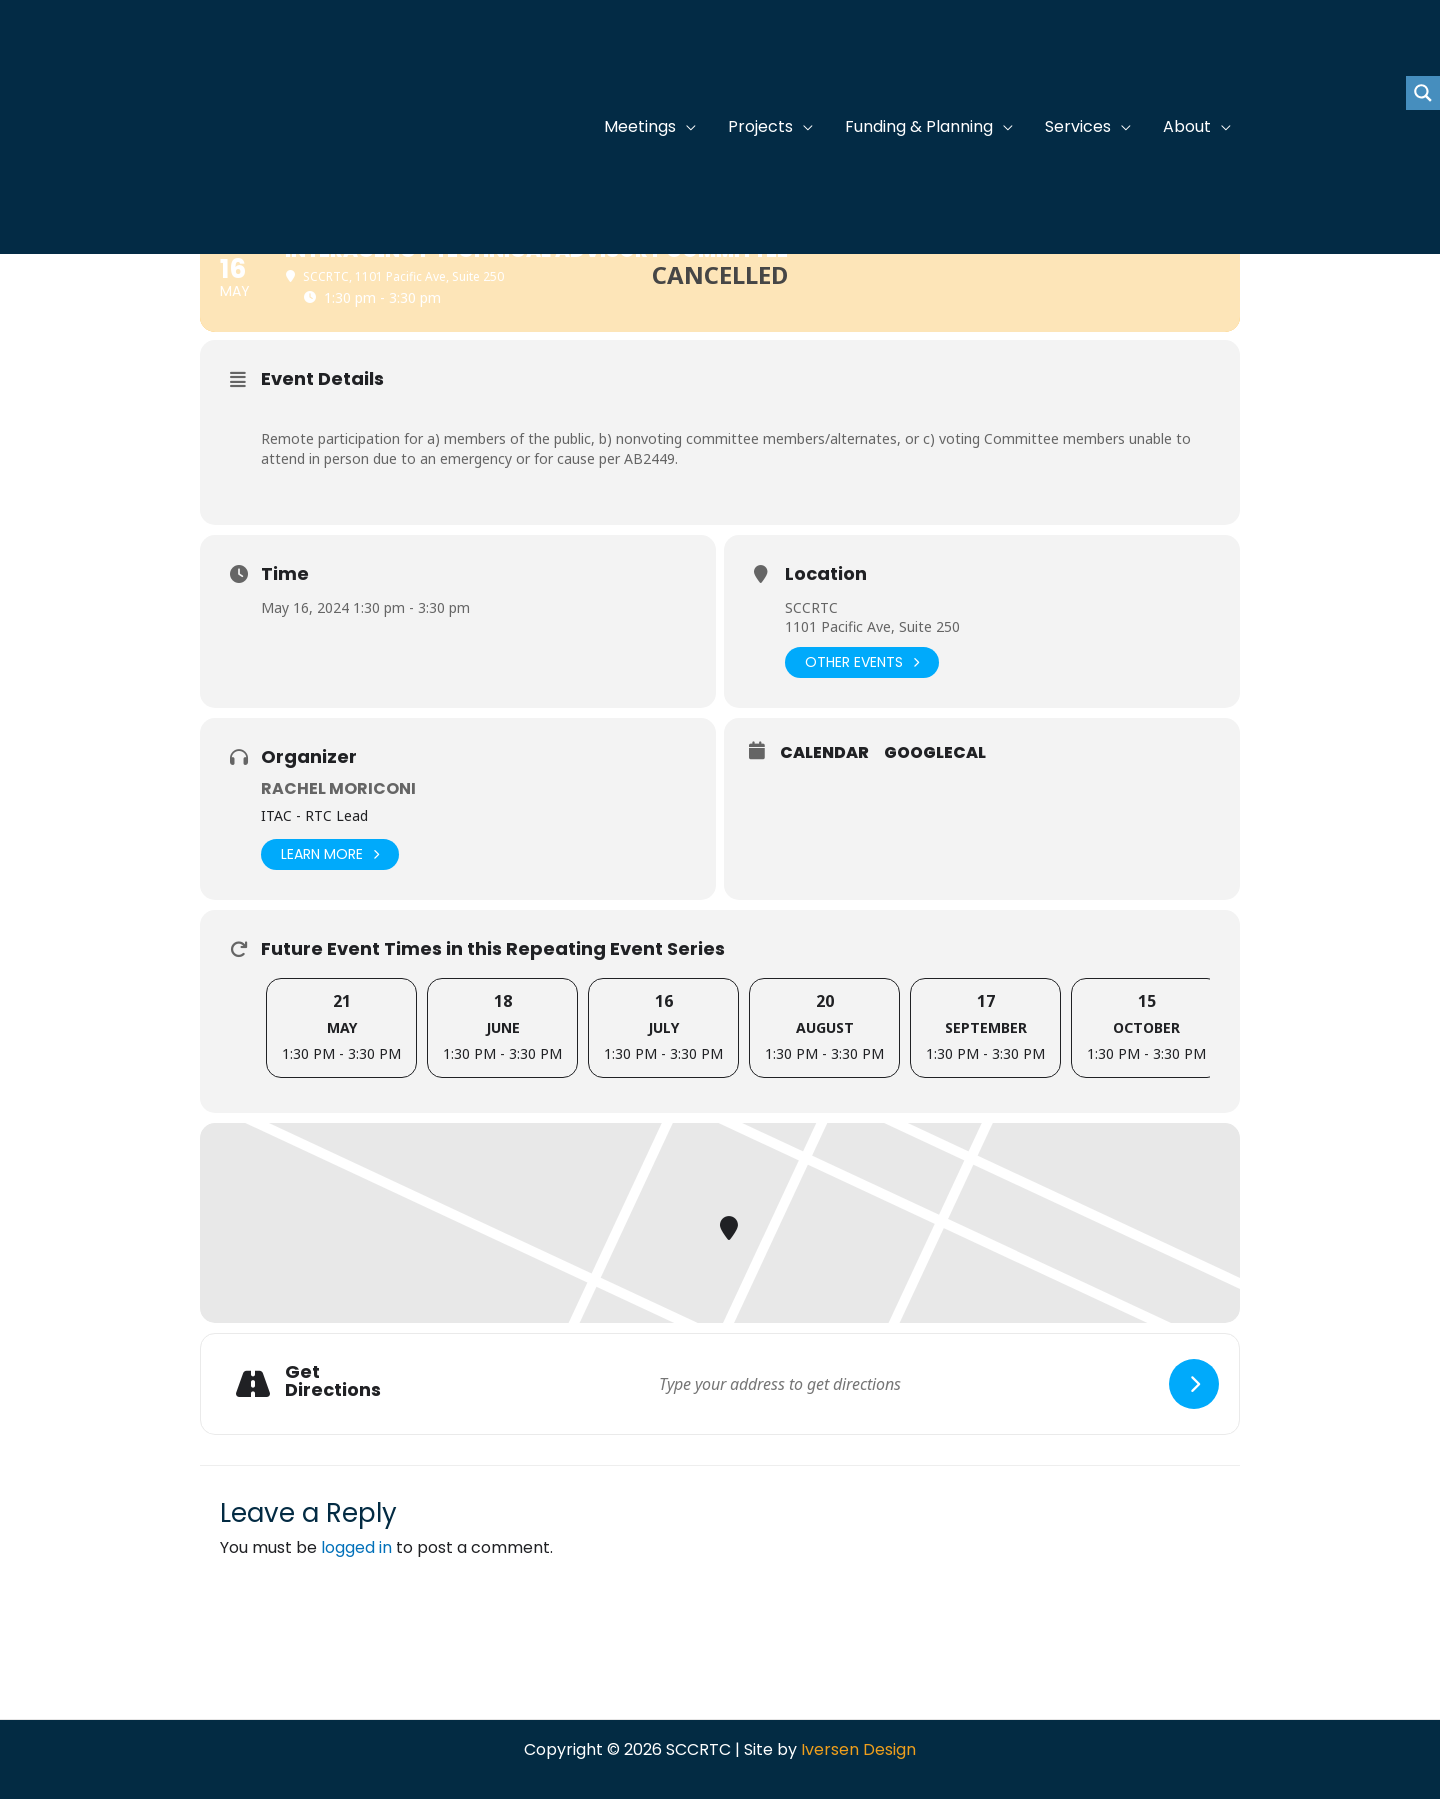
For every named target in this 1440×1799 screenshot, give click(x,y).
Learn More (330, 854)
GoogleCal (935, 753)
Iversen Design (858, 1749)
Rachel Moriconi (338, 788)
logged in (356, 1547)
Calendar (824, 753)
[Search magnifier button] (1423, 93)
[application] (686, 127)
